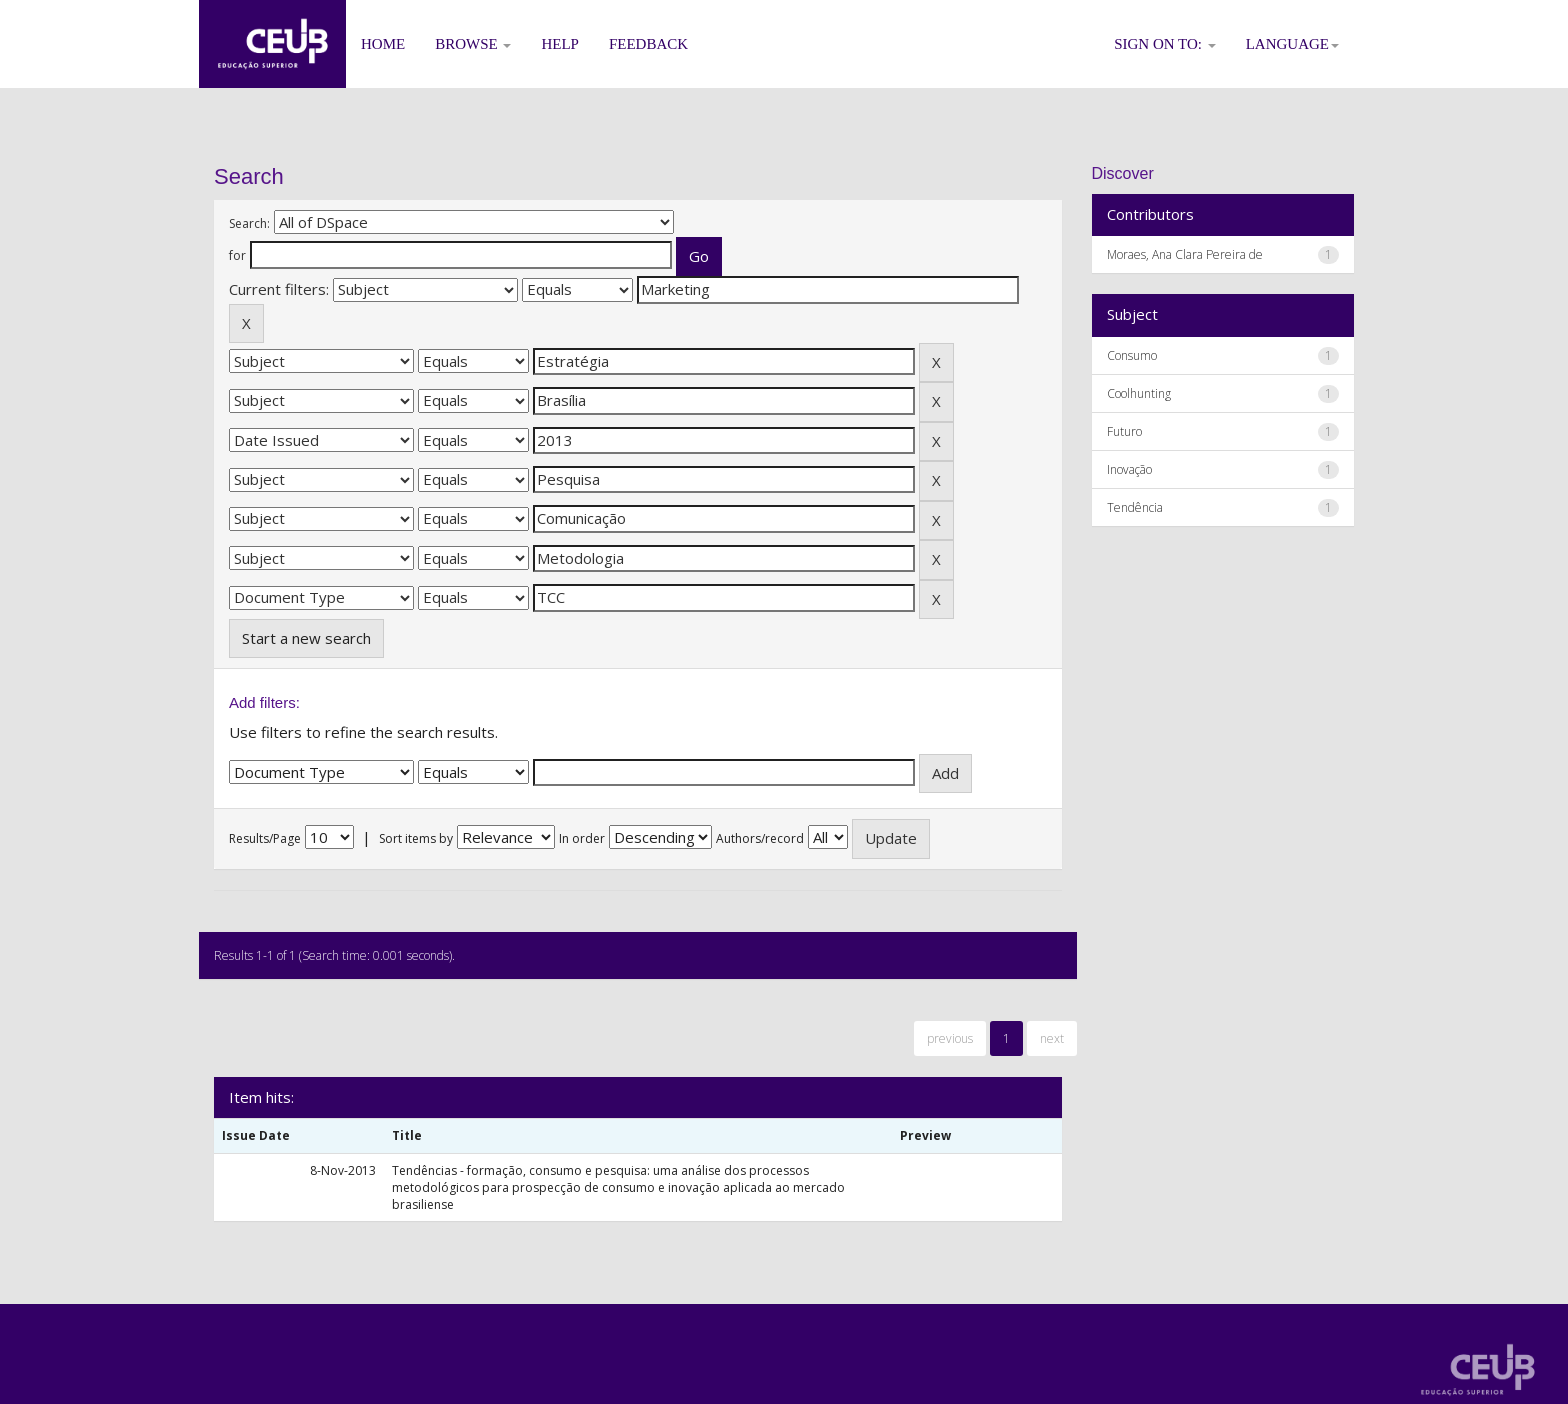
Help (560, 44)
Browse (473, 44)
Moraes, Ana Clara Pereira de (1185, 254)
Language (1292, 44)
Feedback (648, 44)
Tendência (1135, 507)
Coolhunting (1139, 393)
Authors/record (760, 838)
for (237, 255)
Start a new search (306, 638)
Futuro (1124, 431)
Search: (249, 223)
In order (582, 838)
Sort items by (416, 838)
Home (383, 44)
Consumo (1132, 355)
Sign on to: (1165, 44)
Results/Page (265, 838)
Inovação (1129, 469)
